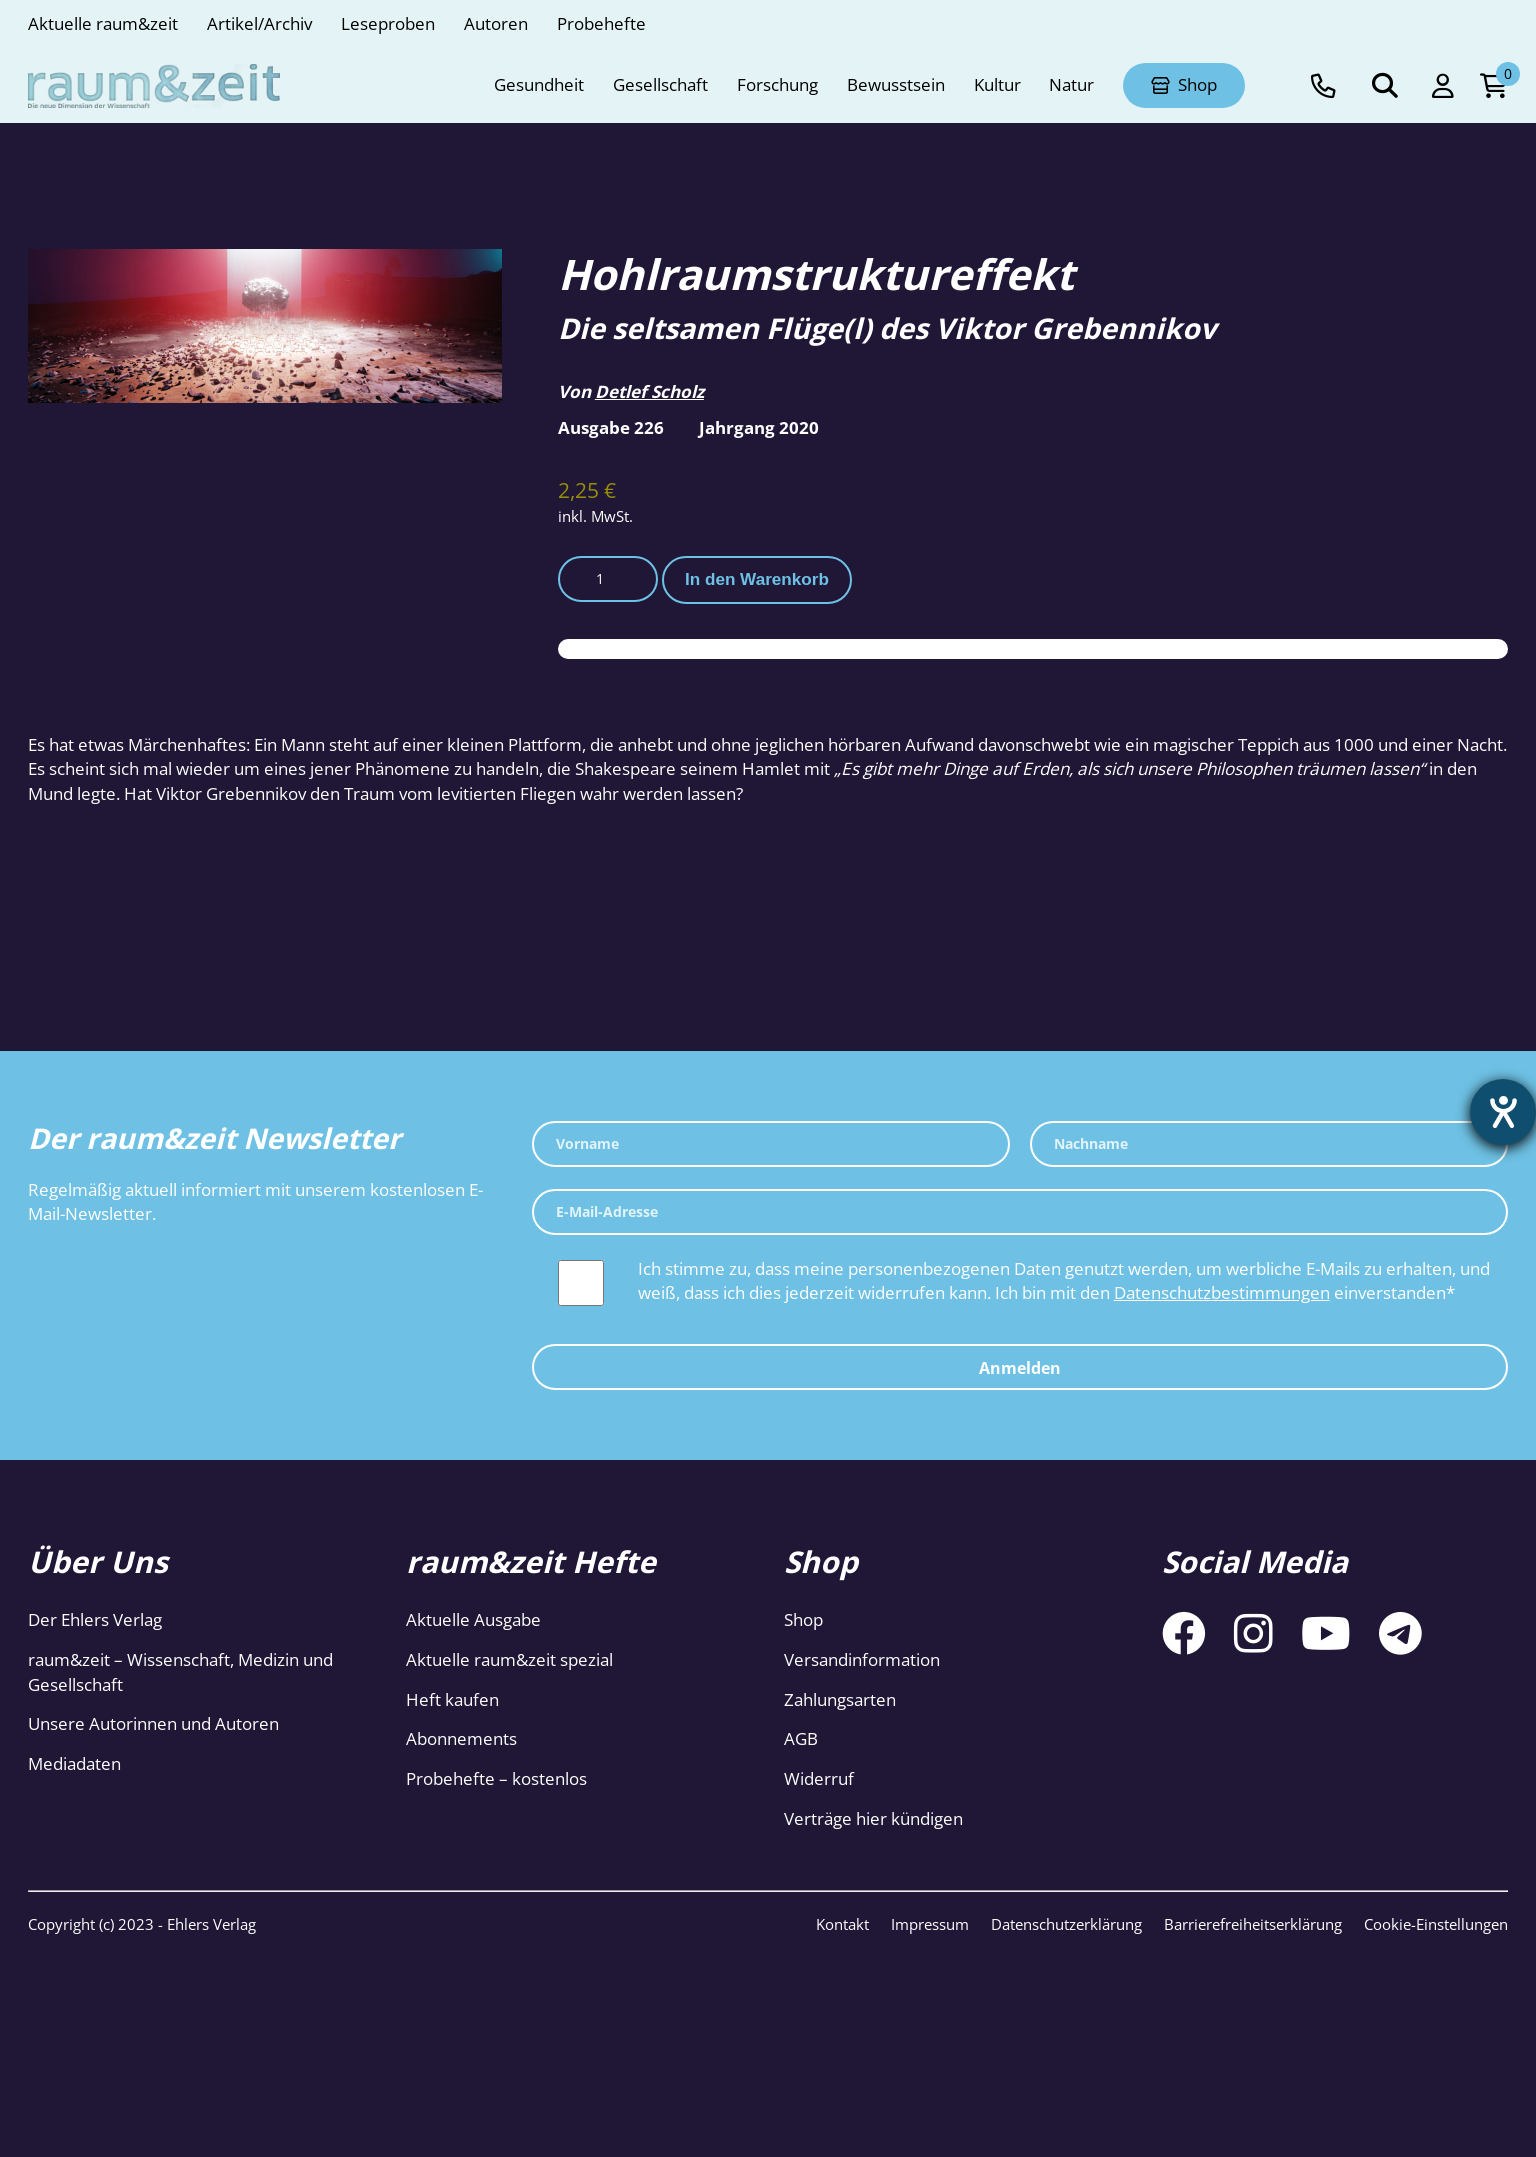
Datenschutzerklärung (1066, 1924)
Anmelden (1020, 1368)
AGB (801, 1738)
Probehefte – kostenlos (496, 1778)
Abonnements (461, 1738)
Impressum (930, 1924)
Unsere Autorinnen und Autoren (153, 1723)
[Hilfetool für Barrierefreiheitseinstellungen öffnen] (1503, 1112)
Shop (803, 1619)
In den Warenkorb (757, 579)
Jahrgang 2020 (759, 427)
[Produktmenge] (608, 579)
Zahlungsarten (840, 1699)
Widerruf (819, 1778)
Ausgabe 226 (611, 427)
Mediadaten (74, 1763)
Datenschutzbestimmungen (1222, 1292)
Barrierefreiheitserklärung (1253, 1924)
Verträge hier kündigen (873, 1818)
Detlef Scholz (649, 391)
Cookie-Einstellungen (1436, 1924)
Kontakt (842, 1924)
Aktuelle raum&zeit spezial (509, 1659)
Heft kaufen (452, 1699)
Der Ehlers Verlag (95, 1619)
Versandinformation (862, 1659)
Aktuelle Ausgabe (473, 1619)
